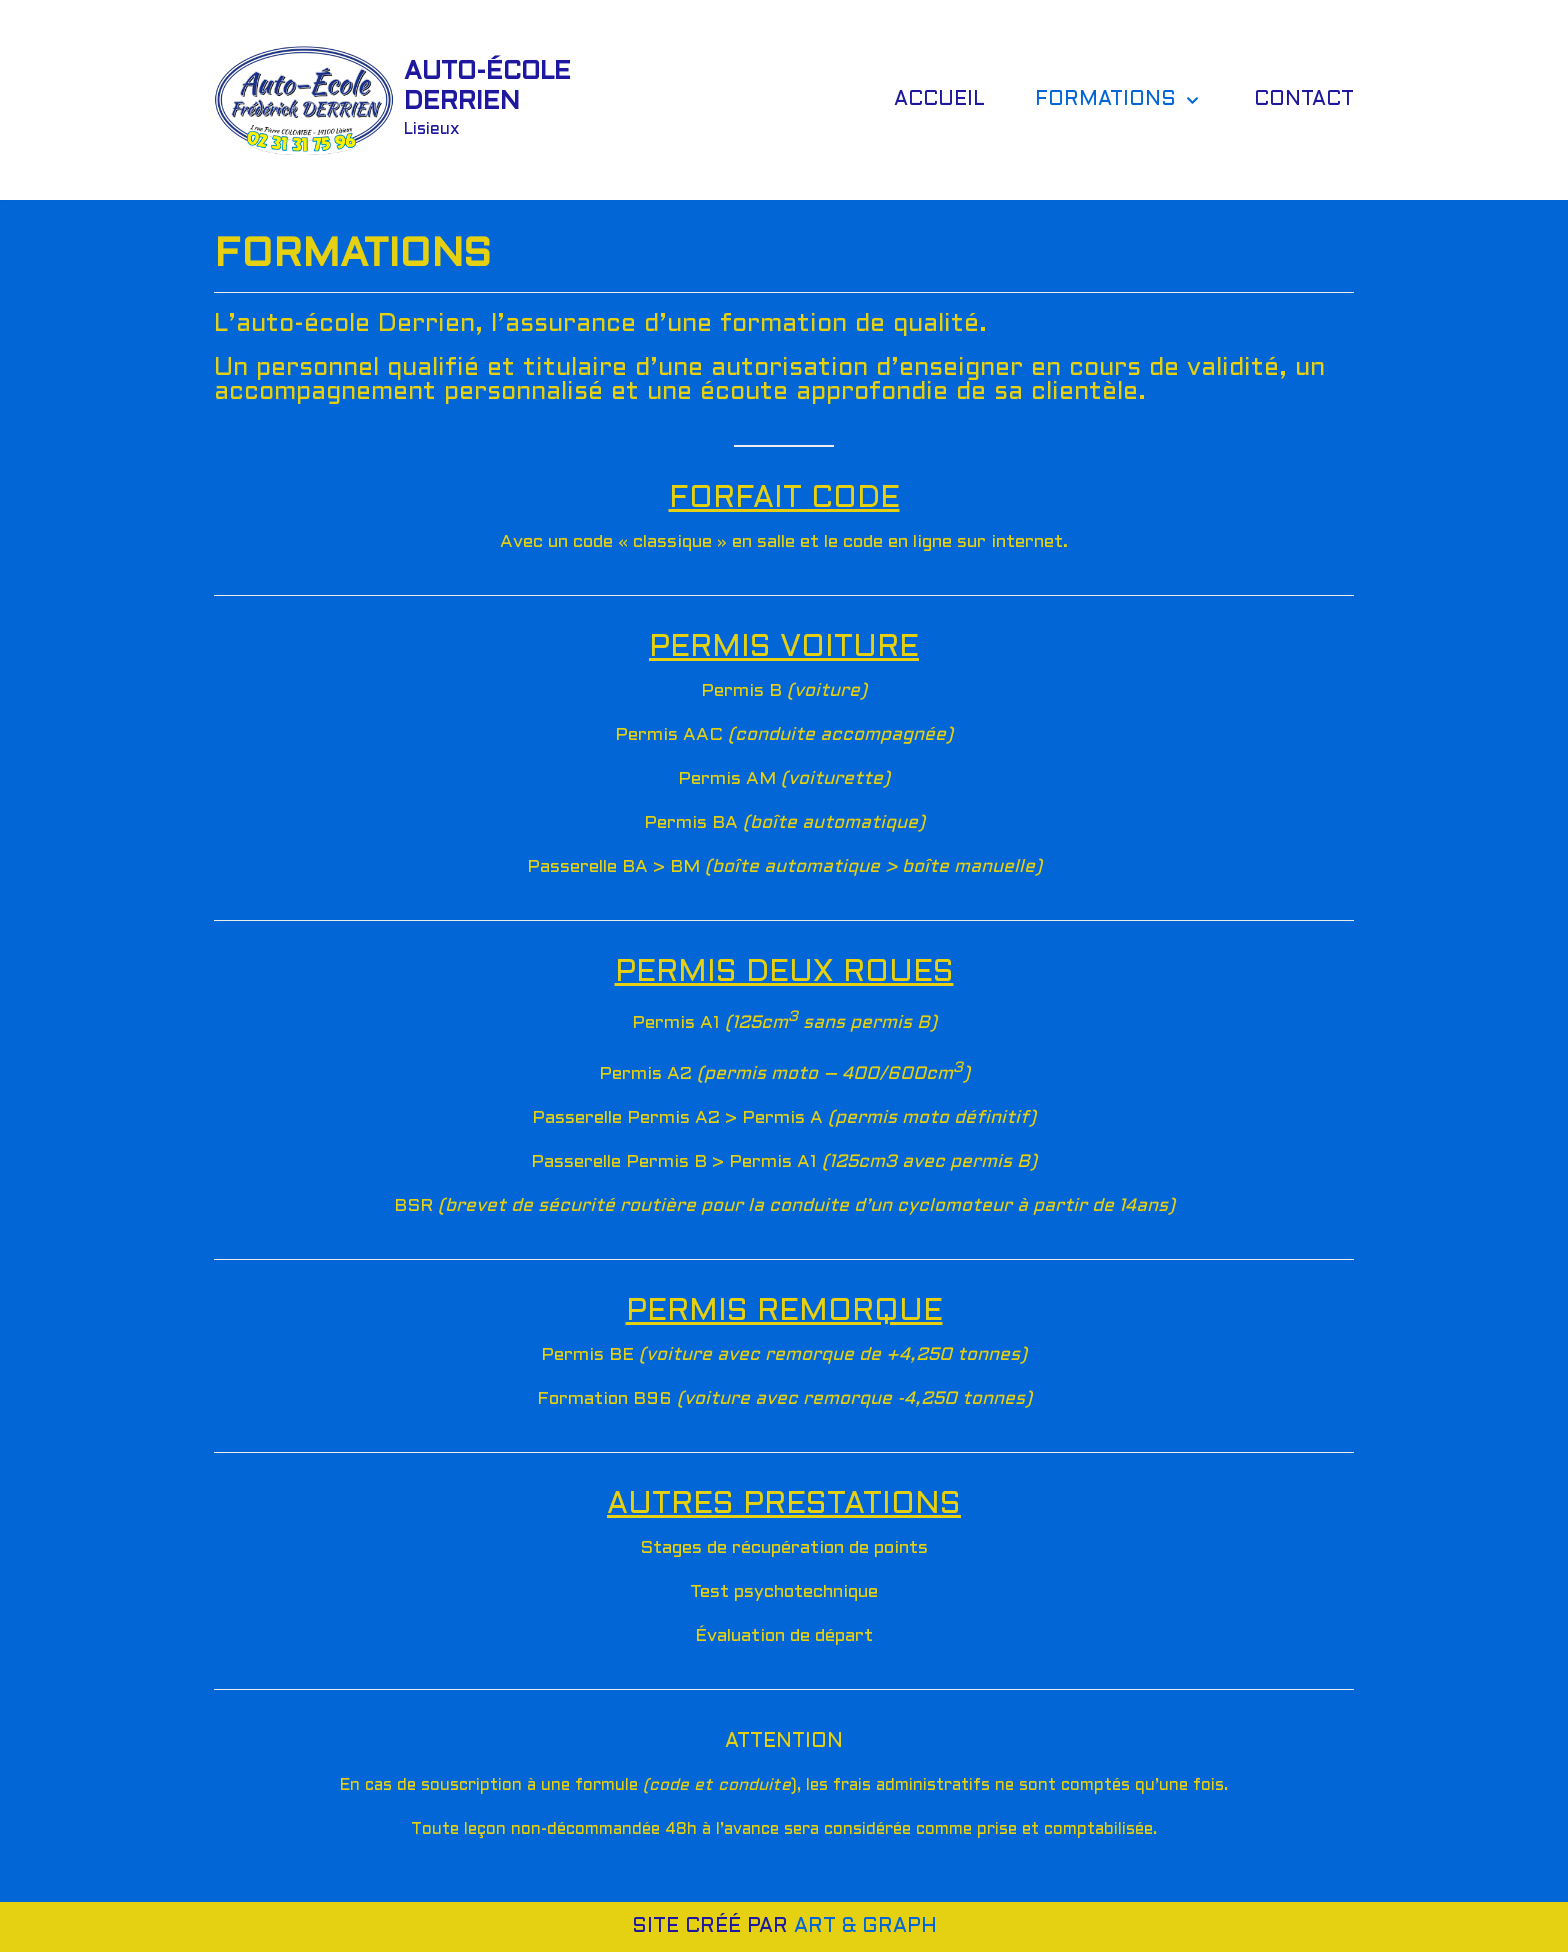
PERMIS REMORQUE (784, 1312)
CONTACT (1304, 100)
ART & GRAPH (865, 1927)
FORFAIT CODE (784, 499)
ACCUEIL (939, 100)
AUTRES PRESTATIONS (784, 1505)
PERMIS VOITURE (784, 648)
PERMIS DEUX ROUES (784, 973)
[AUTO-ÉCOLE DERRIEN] (394, 99)
